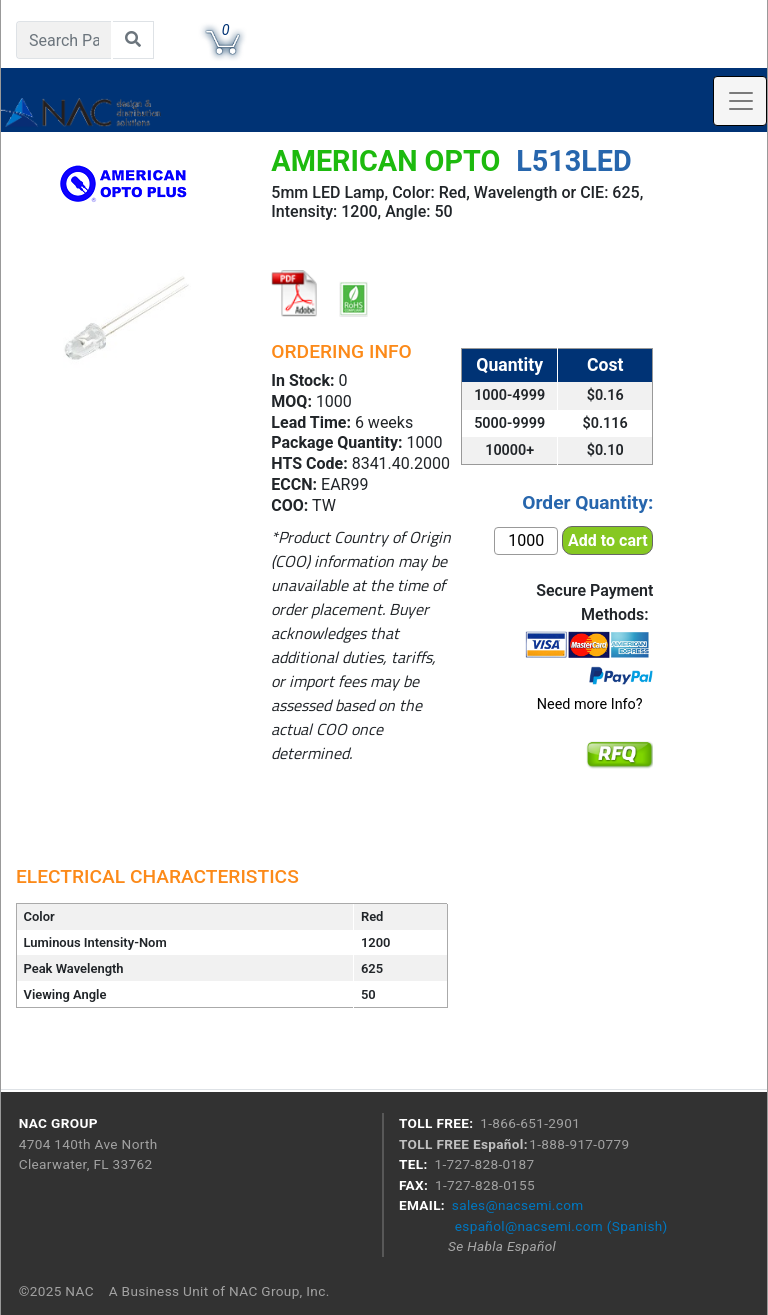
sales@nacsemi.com (518, 1205)
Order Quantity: (587, 502)
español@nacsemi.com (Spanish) (561, 1226)
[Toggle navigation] (740, 101)
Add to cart (608, 540)
